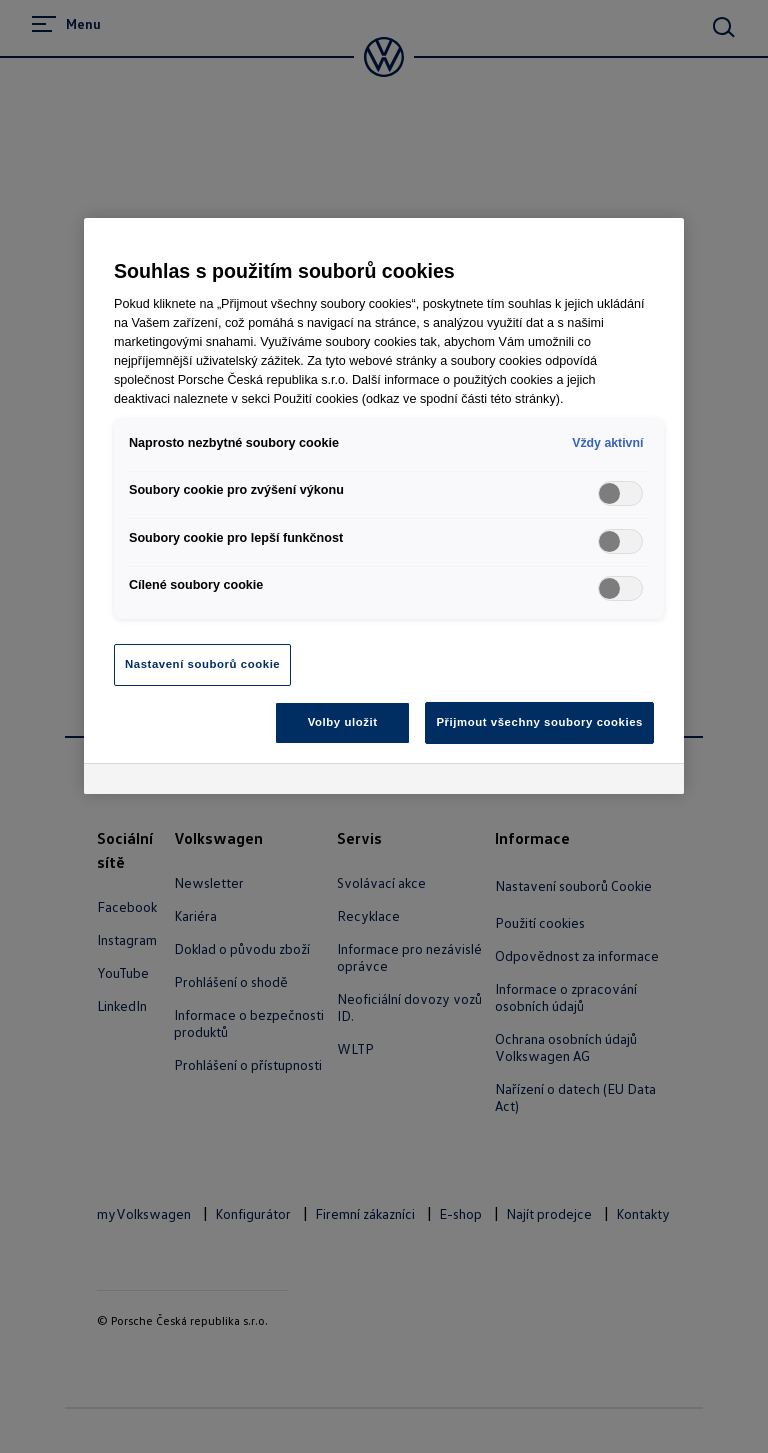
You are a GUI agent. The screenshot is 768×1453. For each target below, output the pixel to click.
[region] (384, 506)
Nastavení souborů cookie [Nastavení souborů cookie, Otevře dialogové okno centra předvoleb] (202, 664)
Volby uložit (343, 722)
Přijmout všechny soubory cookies (539, 722)
